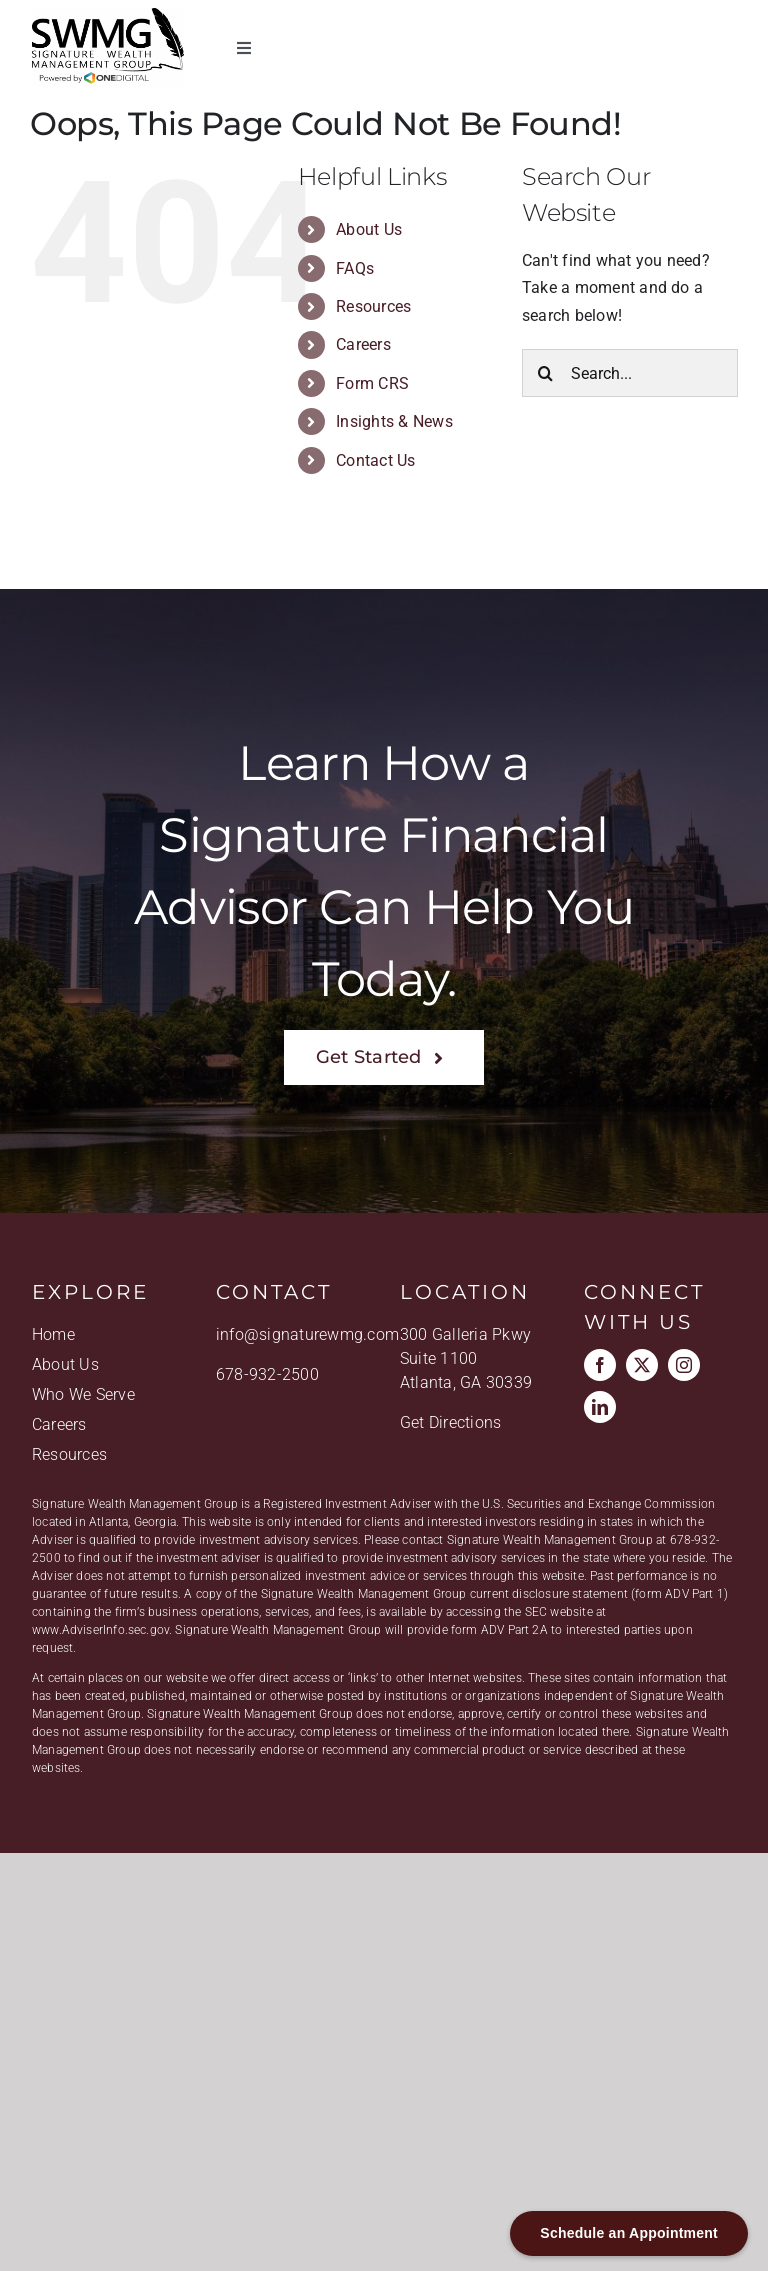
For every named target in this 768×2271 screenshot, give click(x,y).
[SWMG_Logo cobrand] (108, 15)
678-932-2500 (267, 1375)
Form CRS (372, 383)
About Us (369, 229)
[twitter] (642, 1366)
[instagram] (684, 1366)
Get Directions (450, 1423)
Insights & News (394, 421)
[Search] (546, 373)
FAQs (355, 268)
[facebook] (600, 1366)
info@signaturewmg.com (307, 1335)
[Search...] (630, 373)
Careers (363, 344)
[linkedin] (600, 1408)
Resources (373, 306)
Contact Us (375, 460)
